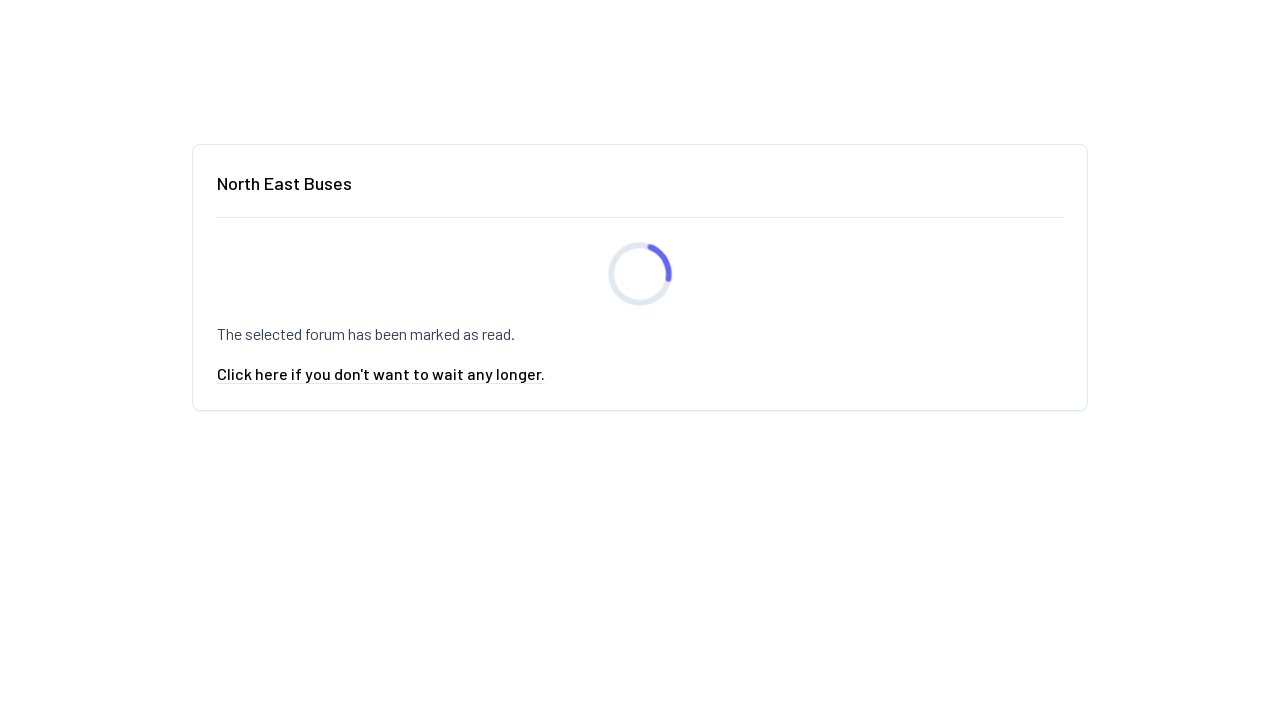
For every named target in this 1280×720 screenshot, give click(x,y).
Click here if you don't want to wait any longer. (381, 373)
